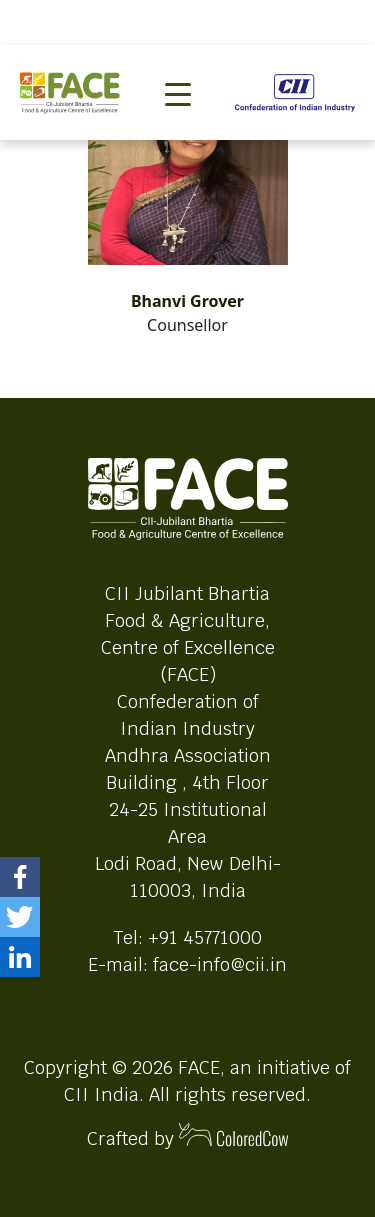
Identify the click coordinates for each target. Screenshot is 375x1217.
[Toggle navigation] (178, 61)
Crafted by (188, 1136)
